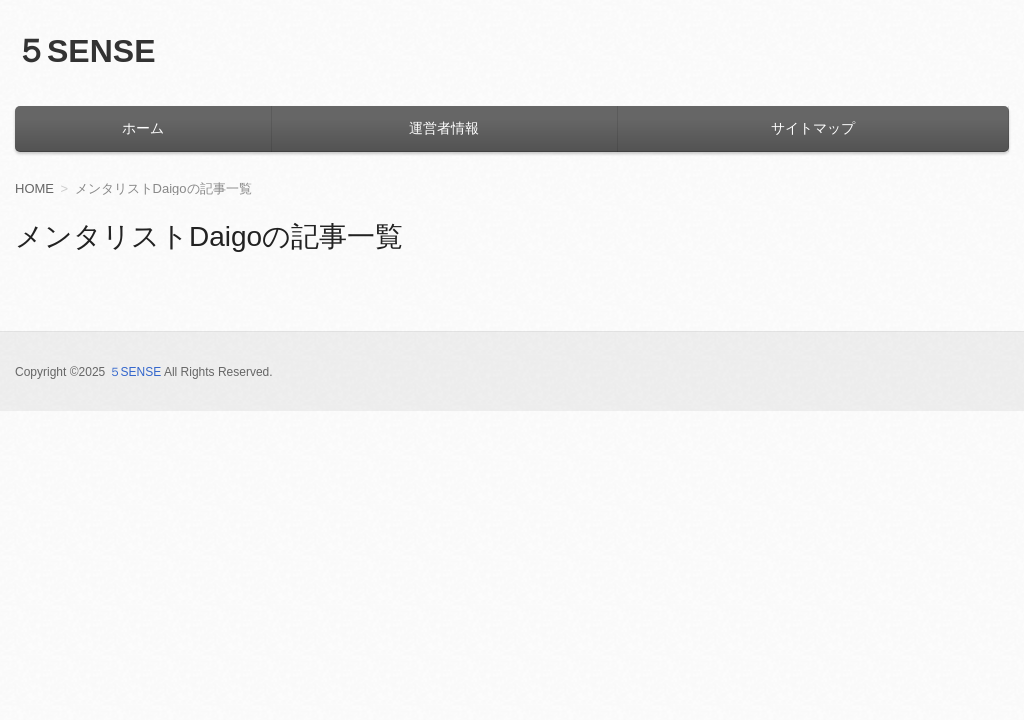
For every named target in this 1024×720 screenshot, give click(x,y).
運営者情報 (444, 128)
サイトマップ (813, 128)
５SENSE (85, 51)
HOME (34, 188)
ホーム (143, 128)
